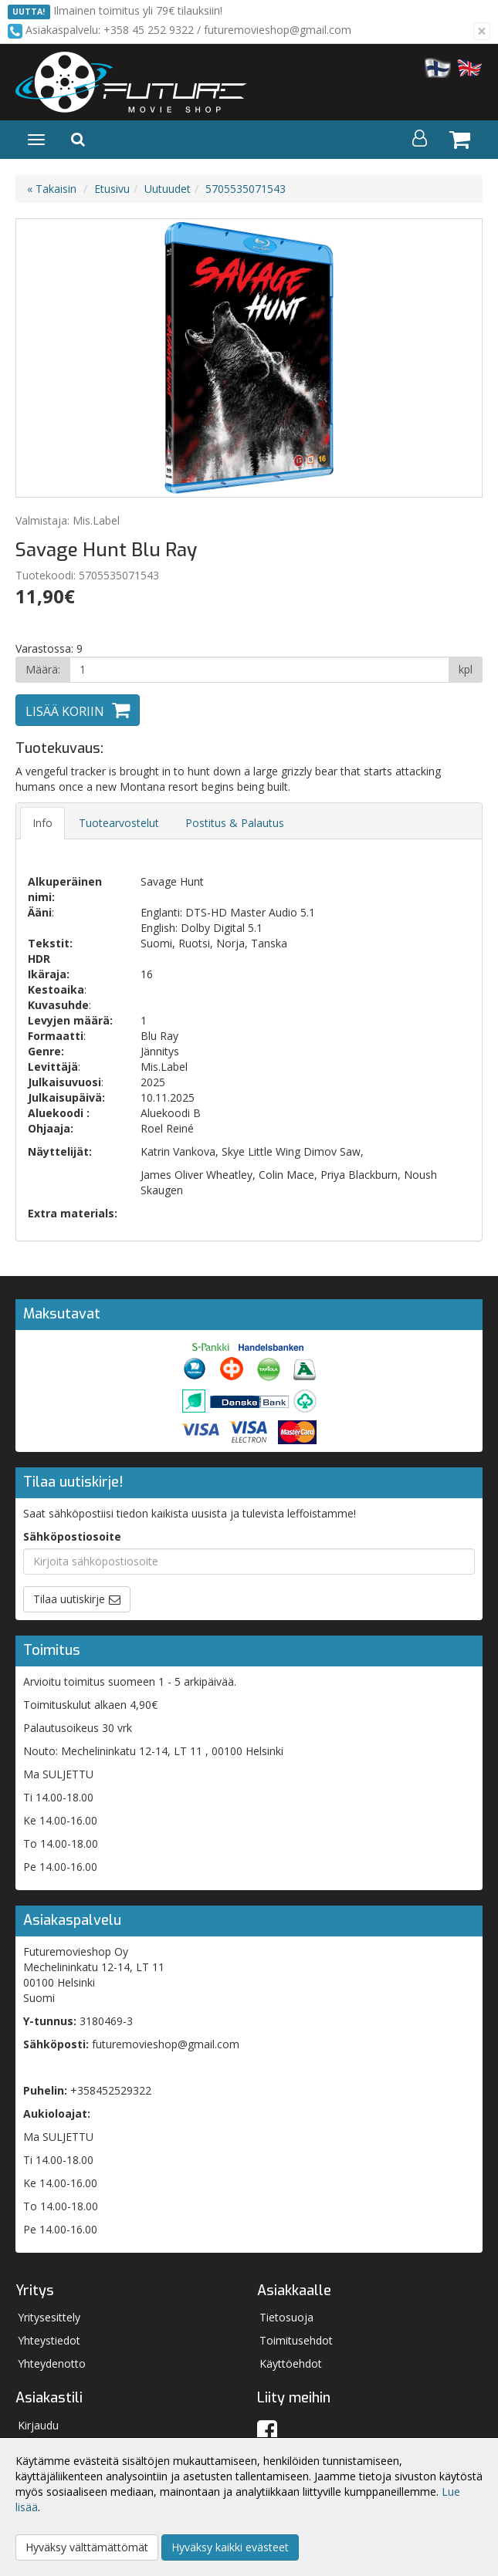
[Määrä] (259, 670)
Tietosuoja (286, 2317)
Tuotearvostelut (119, 822)
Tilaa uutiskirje (69, 1599)
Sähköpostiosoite (72, 1536)
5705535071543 (245, 188)
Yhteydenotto (52, 2363)
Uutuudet (167, 188)
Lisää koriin (64, 711)
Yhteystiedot (49, 2340)
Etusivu (112, 188)
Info (42, 822)
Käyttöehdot (290, 2363)
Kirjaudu (38, 2425)
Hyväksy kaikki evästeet (230, 2547)
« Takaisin (51, 188)
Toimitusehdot (296, 2340)
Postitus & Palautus (234, 822)
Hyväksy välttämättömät (86, 2547)
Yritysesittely (49, 2317)
